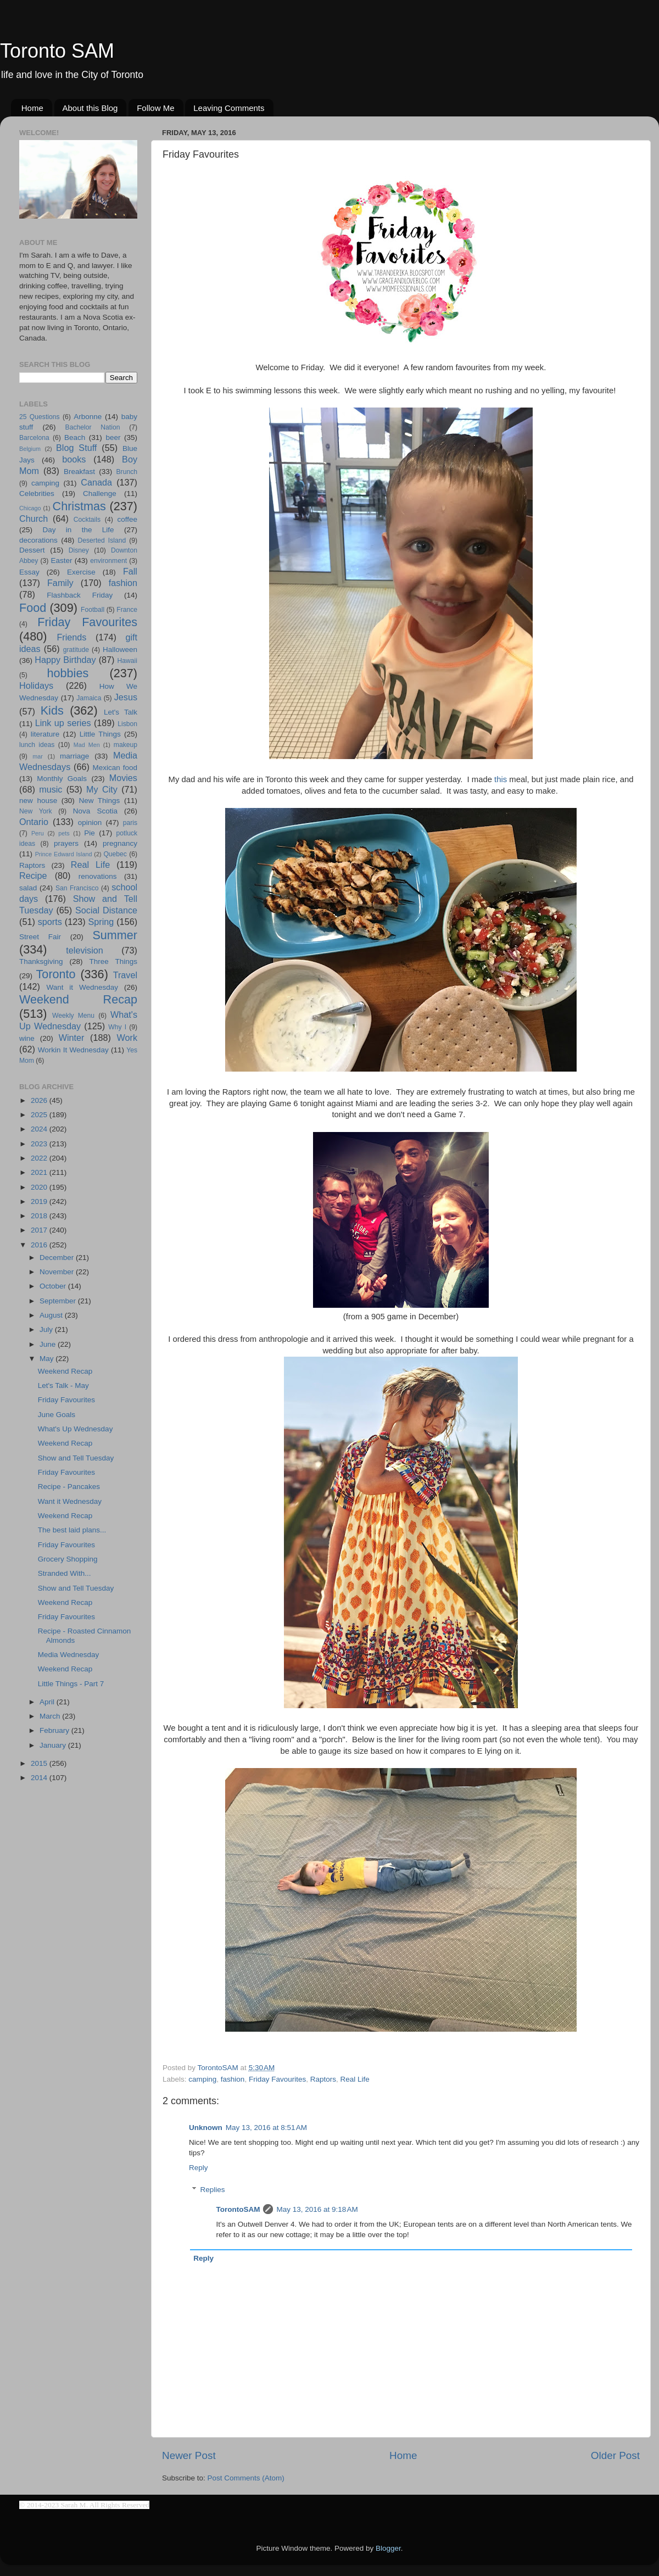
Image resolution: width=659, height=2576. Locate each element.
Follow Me (155, 108)
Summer (114, 935)
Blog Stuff (76, 448)
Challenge (99, 493)
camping (202, 2079)
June (49, 1344)
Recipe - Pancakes (69, 1486)
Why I (117, 1027)
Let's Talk (120, 712)
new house (38, 800)
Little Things (100, 734)
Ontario (33, 822)
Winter (72, 1037)
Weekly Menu (73, 1015)
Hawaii (127, 661)
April (48, 1702)
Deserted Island (102, 540)
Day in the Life (78, 530)
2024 (40, 1129)
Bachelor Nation (92, 427)
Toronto (56, 974)
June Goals (56, 1414)
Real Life (355, 2079)
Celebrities (36, 493)
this (500, 779)
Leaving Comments (228, 108)
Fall (130, 571)
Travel (125, 975)
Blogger (388, 2548)
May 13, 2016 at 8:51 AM (266, 2127)
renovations (98, 876)
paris (130, 823)
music (50, 789)
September (59, 1301)
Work (127, 1037)
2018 (40, 1216)
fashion (233, 2079)
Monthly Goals (62, 778)
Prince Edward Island (63, 854)
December (58, 1257)
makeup (125, 745)
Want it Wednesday (82, 987)
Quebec (115, 854)
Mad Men (87, 744)
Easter (61, 560)
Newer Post (189, 2455)
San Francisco (77, 888)
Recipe (33, 875)
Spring (101, 922)
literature (45, 734)
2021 (40, 1172)
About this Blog (90, 108)
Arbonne (88, 416)
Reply (198, 2168)
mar (37, 756)
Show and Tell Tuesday (76, 1458)
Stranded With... (64, 1573)
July (47, 1329)
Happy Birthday (65, 660)
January (54, 1745)
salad (28, 888)
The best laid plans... (72, 1530)
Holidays (36, 685)
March (51, 1716)
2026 (40, 1100)
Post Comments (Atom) (246, 2478)
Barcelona (34, 438)
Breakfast (79, 471)
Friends (71, 637)
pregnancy (120, 843)
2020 (40, 1187)
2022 (40, 1158)
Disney (79, 550)
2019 (40, 1201)
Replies (212, 2189)
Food (32, 608)
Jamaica (88, 698)
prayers (66, 843)
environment (108, 561)
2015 (40, 1763)
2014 (40, 1778)
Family (60, 583)
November (58, 1272)
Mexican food (115, 767)
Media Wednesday (68, 1655)
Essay (29, 572)
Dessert (32, 550)
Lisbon (127, 724)
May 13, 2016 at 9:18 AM (317, 2209)
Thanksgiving (41, 961)
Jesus (125, 697)
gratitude (76, 650)
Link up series (63, 723)
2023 (40, 1144)
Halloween (120, 649)
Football (92, 610)
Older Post (615, 2455)
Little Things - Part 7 (71, 1684)
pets (63, 833)
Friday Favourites (277, 2079)
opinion (90, 822)
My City (102, 789)
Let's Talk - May (63, 1385)
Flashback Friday (80, 595)
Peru (37, 833)
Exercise (81, 572)
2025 (40, 1115)
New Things (99, 800)
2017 (40, 1230)
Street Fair (40, 937)
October (54, 1286)
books (74, 459)
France (126, 610)
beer (112, 437)
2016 (40, 1245)
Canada (96, 482)
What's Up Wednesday (75, 1429)
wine (27, 1038)
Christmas (79, 506)
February (55, 1730)
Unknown (205, 2127)
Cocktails (87, 519)
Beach (74, 437)
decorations (38, 540)
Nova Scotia (95, 811)
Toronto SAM (57, 51)
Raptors (323, 2079)
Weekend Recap (78, 999)
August (52, 1315)
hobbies (68, 673)
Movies (123, 778)
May (47, 1358)
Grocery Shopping (68, 1559)
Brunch (126, 472)
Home (32, 108)
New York (35, 811)
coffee (127, 519)
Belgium (30, 448)
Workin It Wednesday (73, 1050)
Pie (89, 833)
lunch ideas (36, 745)
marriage (74, 756)
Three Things (114, 961)
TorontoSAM (238, 2209)
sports (50, 922)
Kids (52, 710)
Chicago (30, 508)
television (84, 950)
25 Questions (39, 417)
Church (33, 518)
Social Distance (106, 910)
